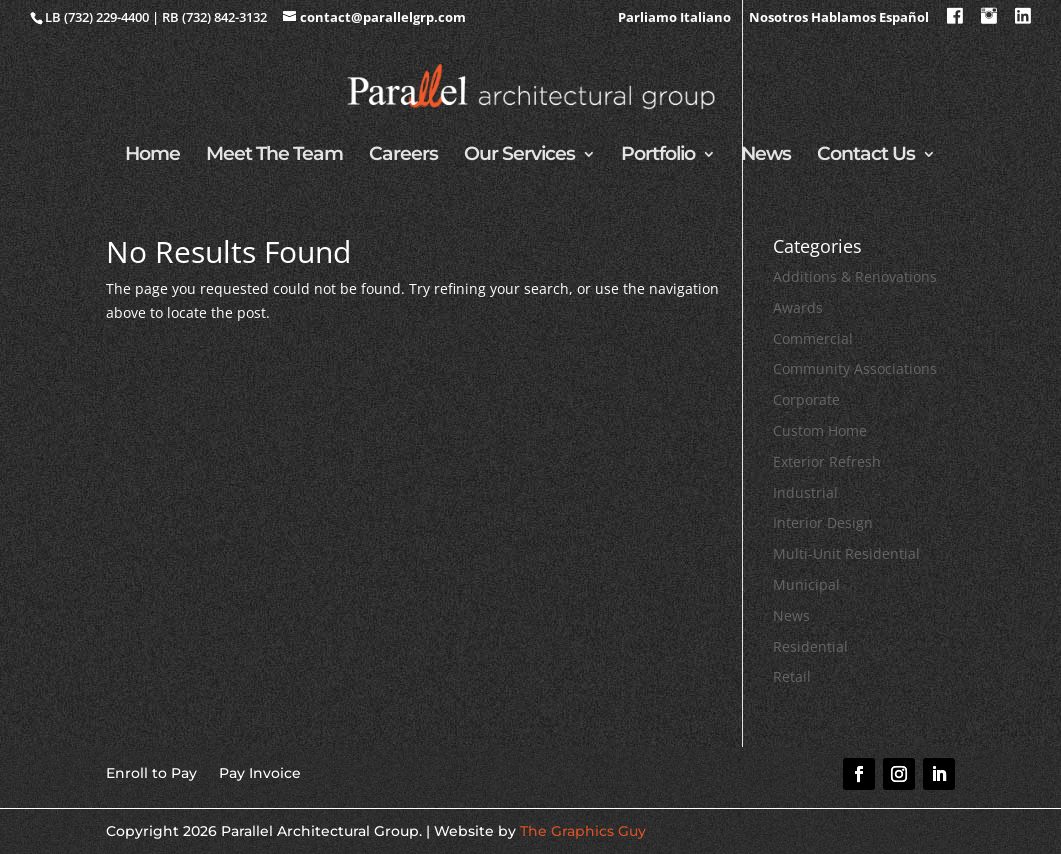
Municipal (806, 584)
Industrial (805, 492)
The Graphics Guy (583, 831)
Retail (792, 676)
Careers (403, 156)
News (766, 156)
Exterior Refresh (827, 461)
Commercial (813, 338)
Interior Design (823, 522)
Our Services (519, 156)
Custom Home (820, 430)
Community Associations (855, 368)
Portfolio (658, 156)
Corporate (806, 399)
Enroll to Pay (151, 772)
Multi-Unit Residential (846, 553)
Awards (798, 307)
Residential (810, 646)
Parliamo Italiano (674, 18)
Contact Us (866, 156)
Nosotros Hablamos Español (839, 18)
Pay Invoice (260, 772)
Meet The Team (274, 156)
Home (152, 156)
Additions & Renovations (855, 276)
